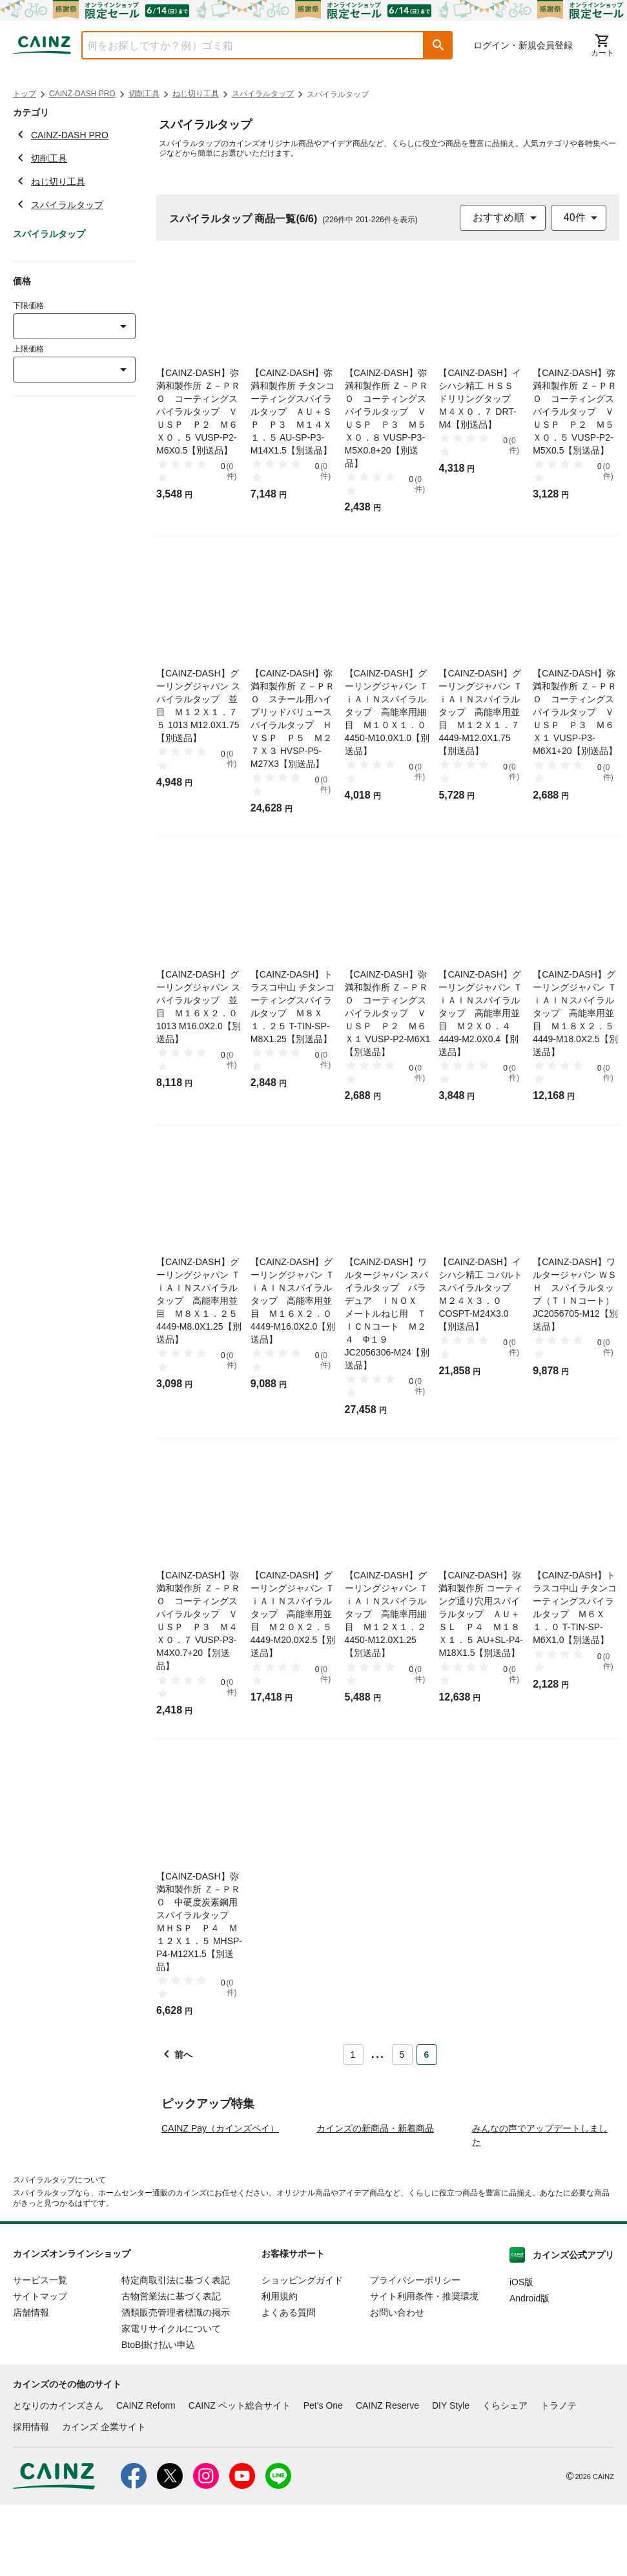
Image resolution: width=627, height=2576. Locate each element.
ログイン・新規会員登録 (523, 45)
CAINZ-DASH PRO (82, 93)
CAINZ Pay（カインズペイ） (220, 2200)
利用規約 (280, 2368)
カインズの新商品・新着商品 (375, 2200)
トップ (24, 93)
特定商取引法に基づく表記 (175, 2352)
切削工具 (143, 93)
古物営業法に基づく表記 (171, 2368)
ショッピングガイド (302, 2352)
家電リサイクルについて (171, 2400)
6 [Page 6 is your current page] (426, 2054)
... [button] (377, 2052)
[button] (438, 45)
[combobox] (243, 45)
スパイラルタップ (263, 93)
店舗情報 (31, 2384)
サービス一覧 (40, 2352)
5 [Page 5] (402, 2054)
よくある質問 (289, 2384)
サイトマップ (40, 2368)
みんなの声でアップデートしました (540, 2207)
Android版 (529, 2370)
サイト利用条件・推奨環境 (424, 2368)
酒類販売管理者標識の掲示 (175, 2384)
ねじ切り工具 (195, 93)
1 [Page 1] (353, 2054)
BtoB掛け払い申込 (158, 2416)
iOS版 (521, 2354)
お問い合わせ (397, 2384)
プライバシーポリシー (415, 2352)
